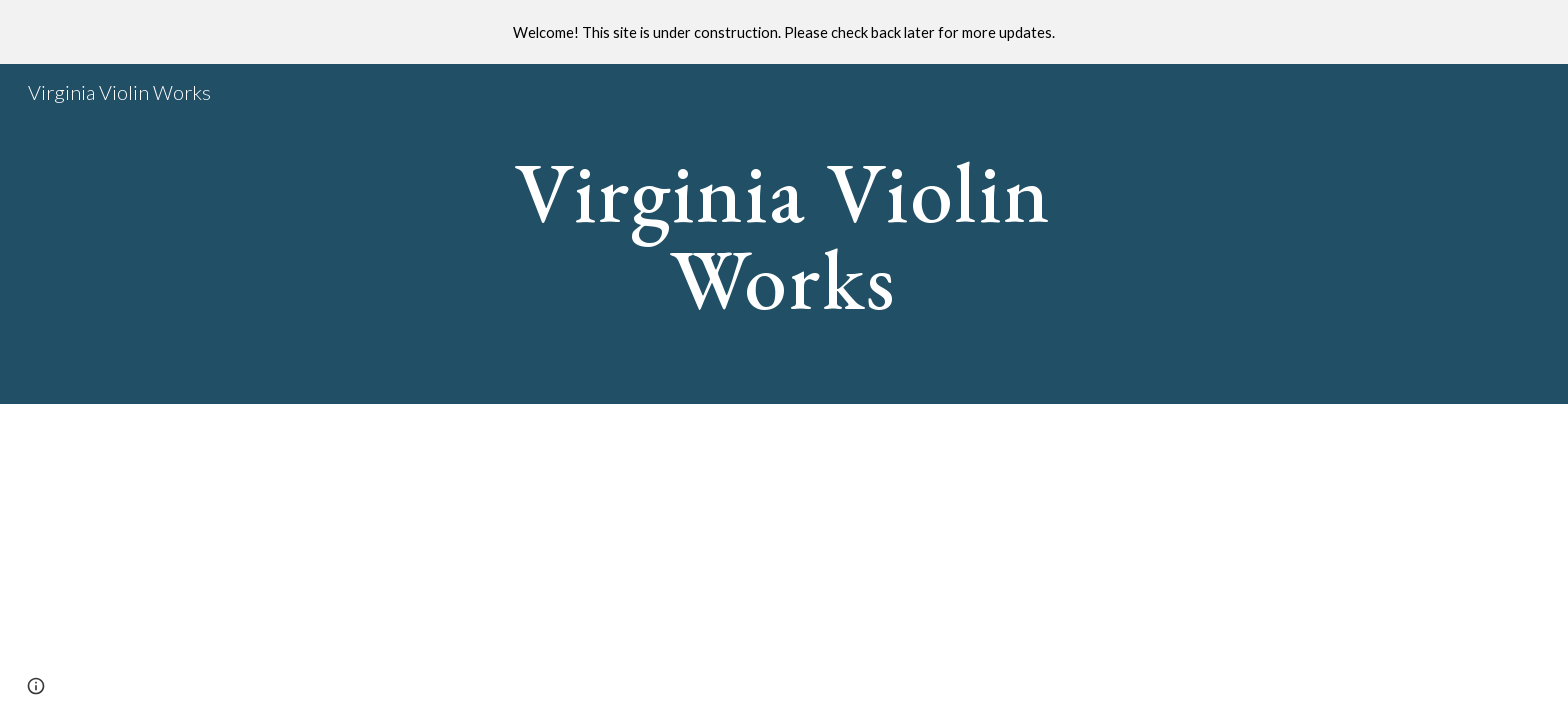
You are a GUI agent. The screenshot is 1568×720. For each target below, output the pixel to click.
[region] (784, 32)
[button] (36, 686)
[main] (784, 234)
